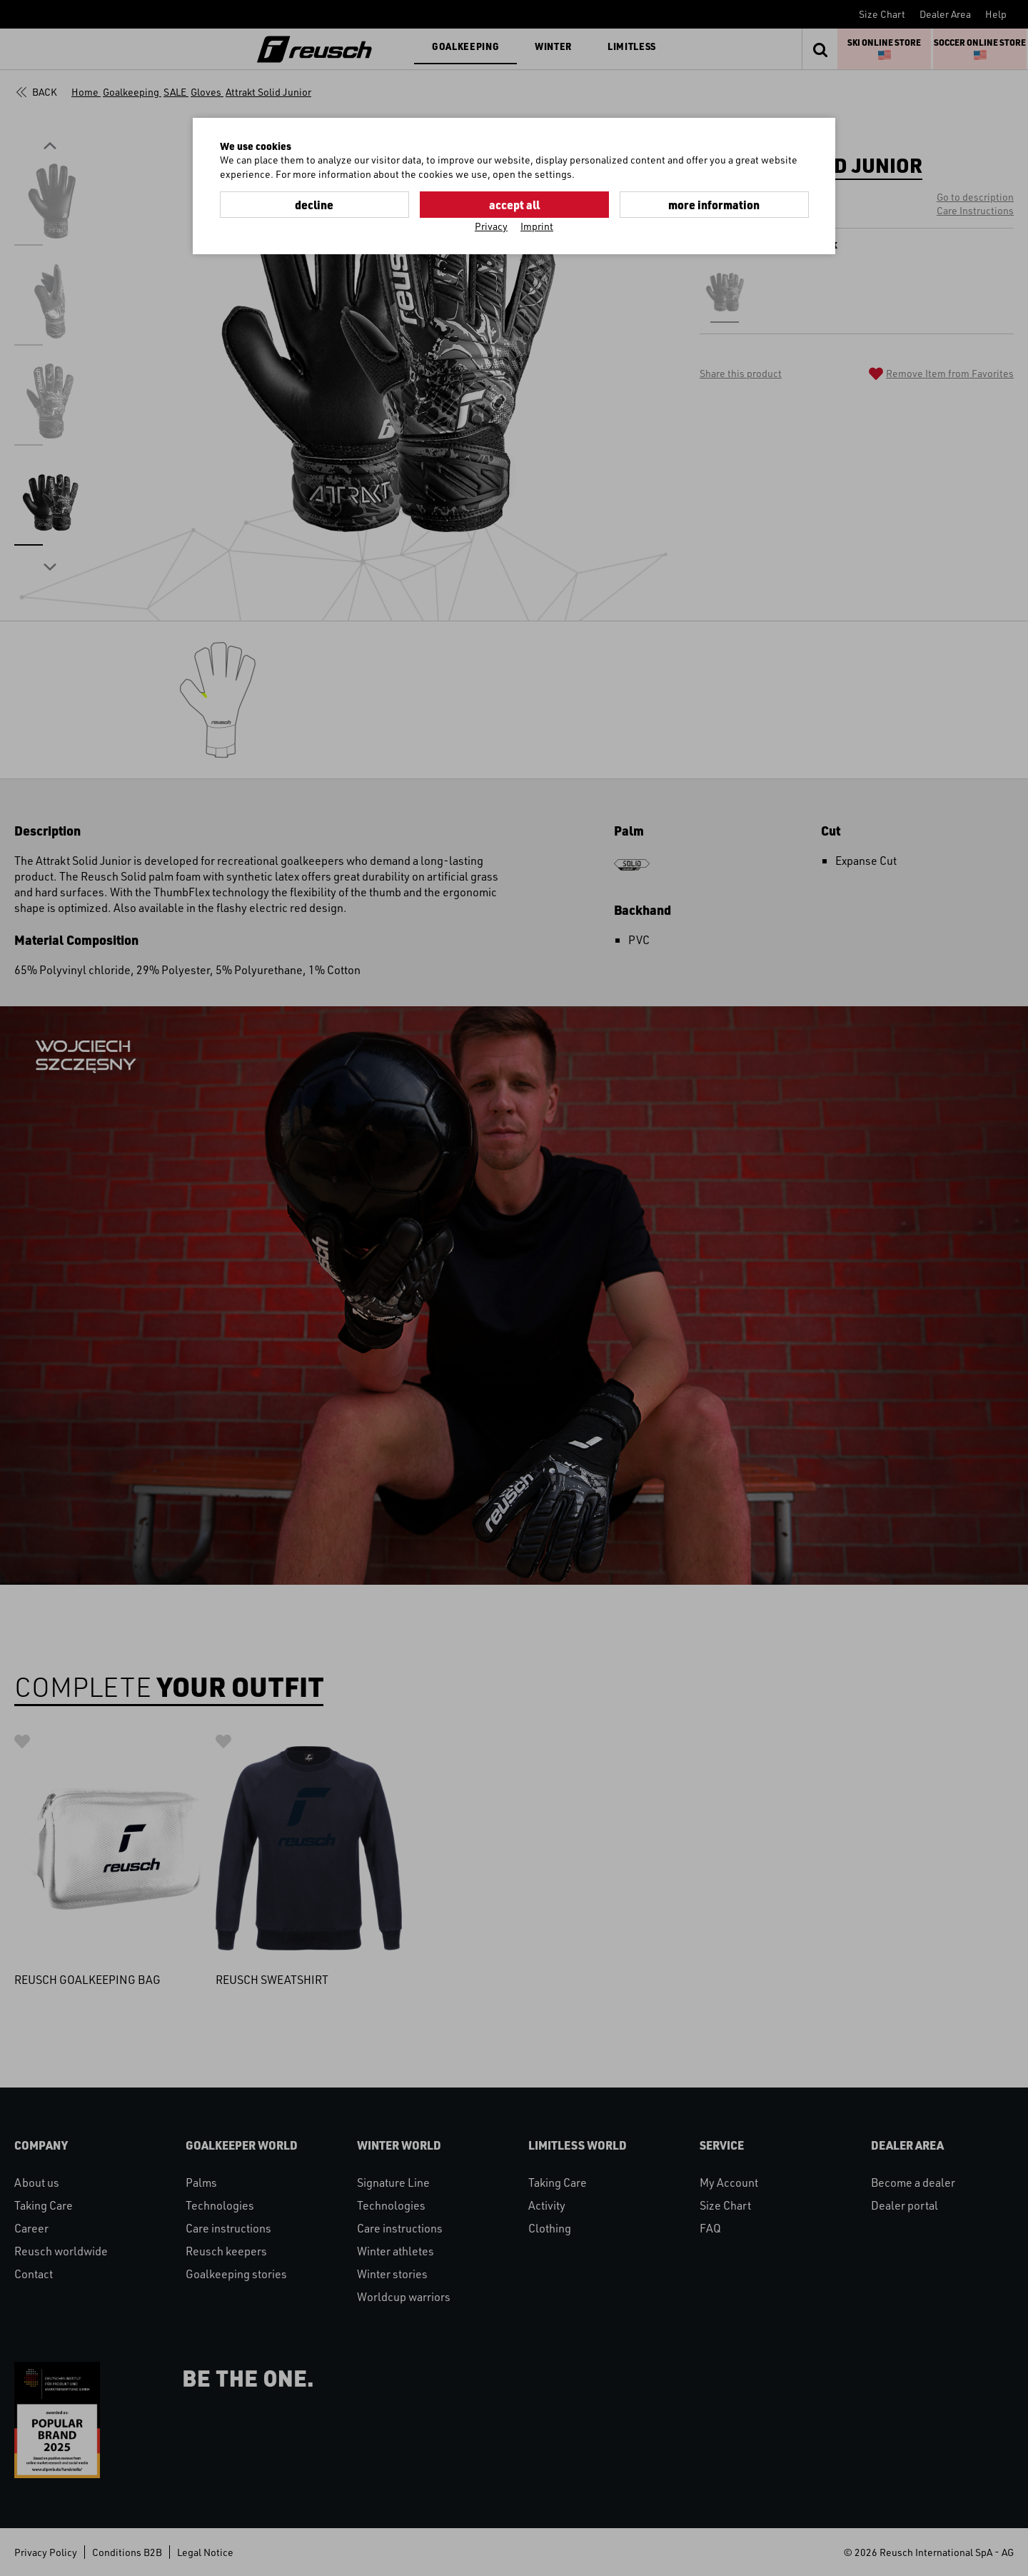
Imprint (536, 226)
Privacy (491, 226)
